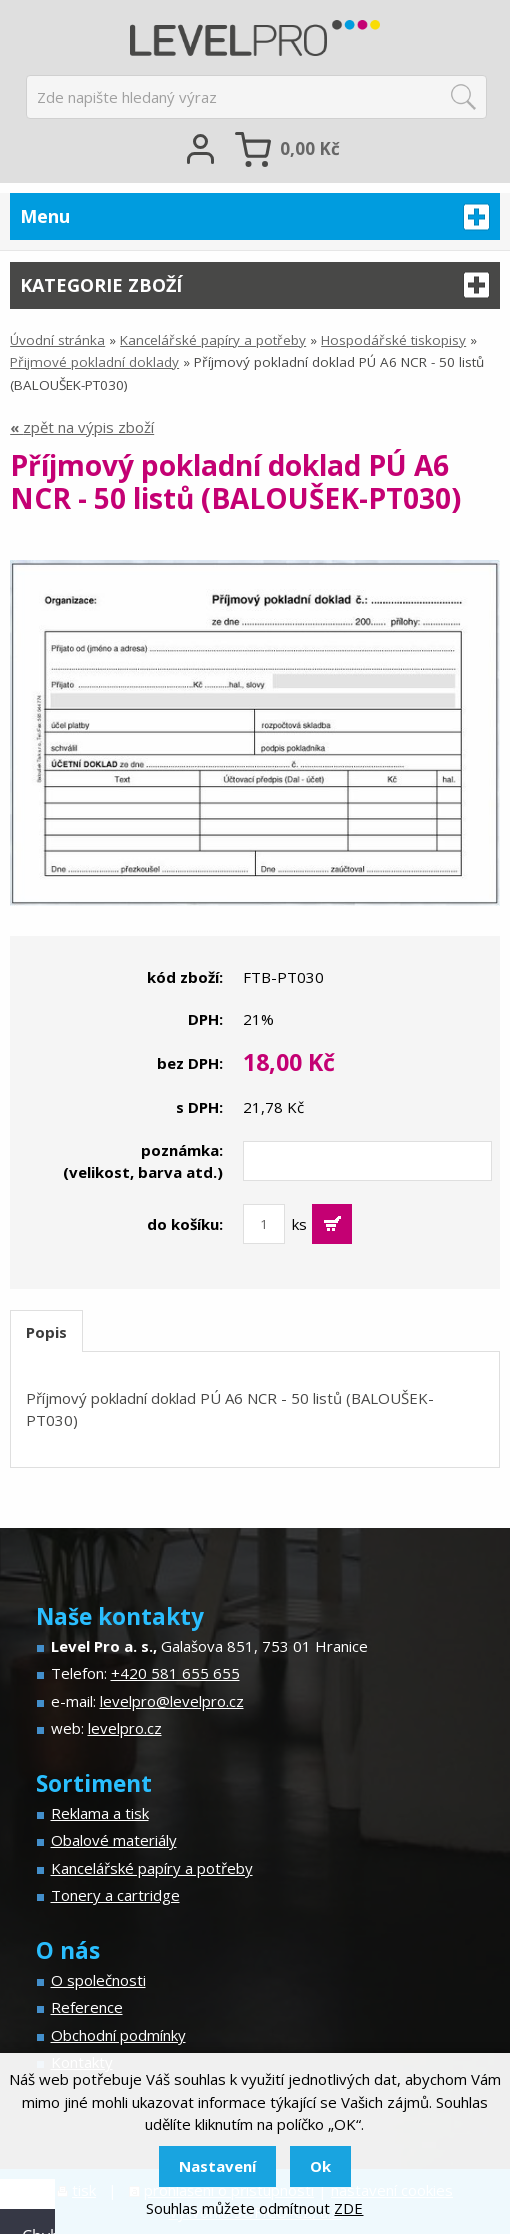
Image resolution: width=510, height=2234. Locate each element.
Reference (87, 2007)
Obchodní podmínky (118, 2035)
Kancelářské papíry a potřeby (213, 340)
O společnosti (98, 1980)
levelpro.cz (125, 1728)
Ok (320, 2166)
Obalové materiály (114, 1840)
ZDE (348, 2208)
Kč (310, 148)
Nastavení (217, 2166)
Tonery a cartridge (115, 1895)
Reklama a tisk (100, 1813)
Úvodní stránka (57, 340)
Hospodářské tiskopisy (393, 340)
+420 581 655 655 (175, 1673)
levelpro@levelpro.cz (172, 1701)
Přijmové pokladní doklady (94, 362)
